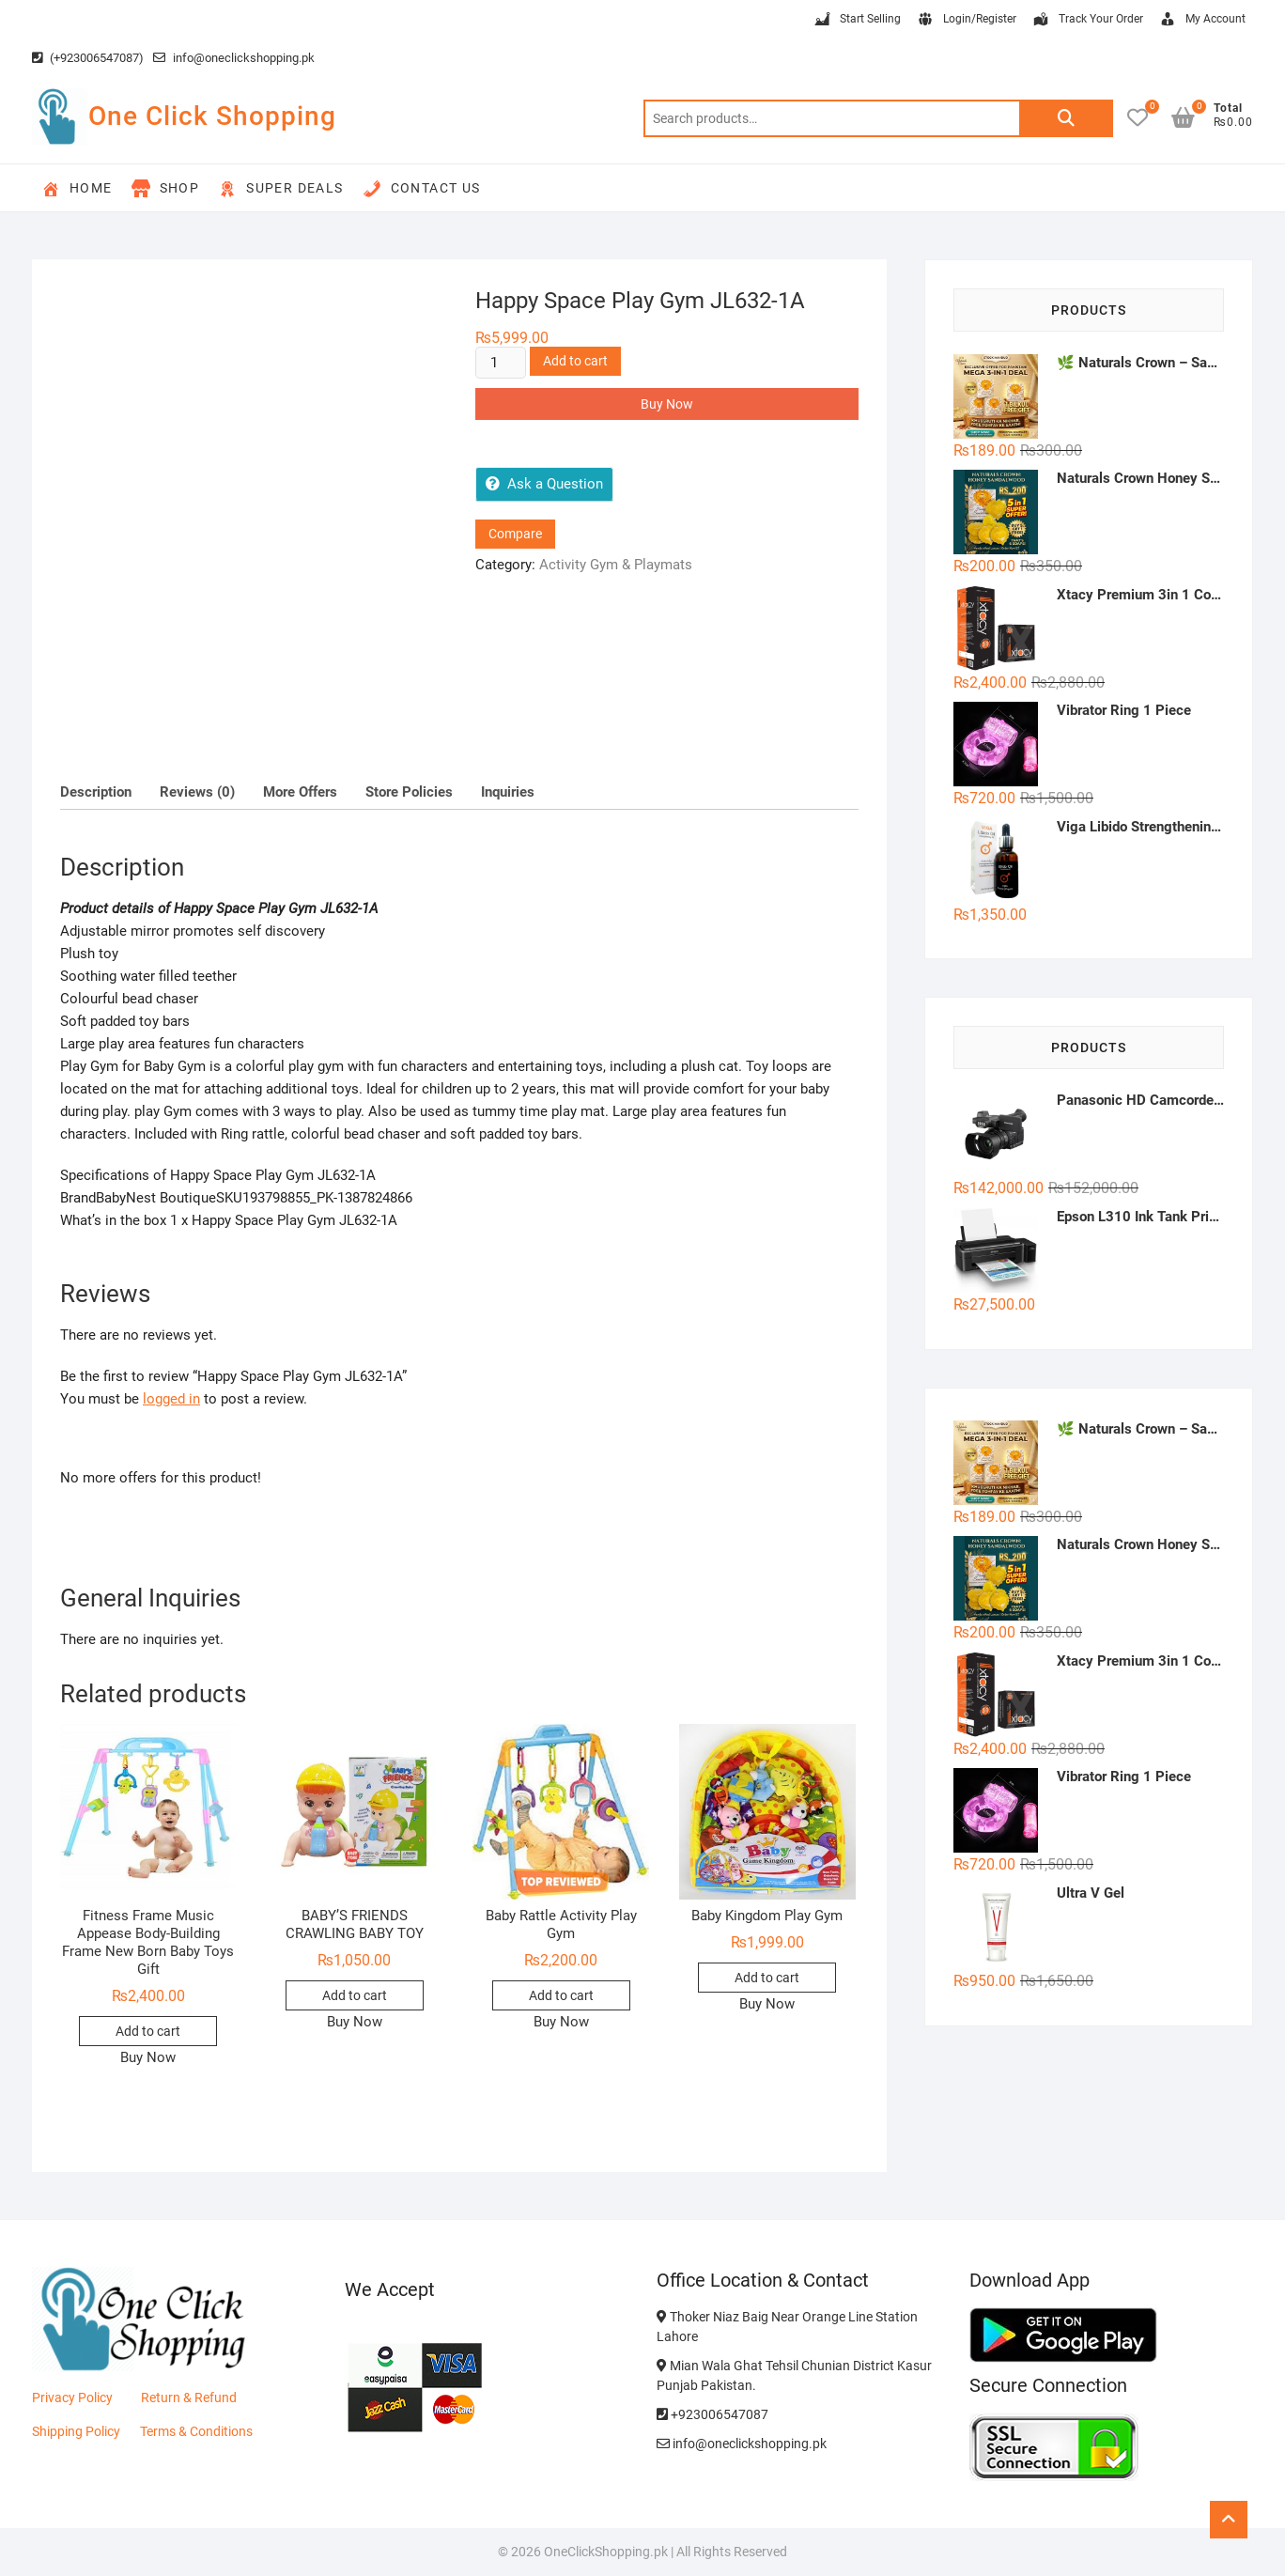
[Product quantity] (500, 363)
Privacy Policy (72, 2397)
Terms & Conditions (196, 2431)
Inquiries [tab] (507, 792)
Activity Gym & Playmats (615, 564)
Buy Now (667, 403)
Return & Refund (189, 2397)
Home (77, 188)
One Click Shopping (212, 116)
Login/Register (966, 19)
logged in (171, 1398)
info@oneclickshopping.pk (234, 58)
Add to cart (575, 360)
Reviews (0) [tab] (197, 792)
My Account (1202, 19)
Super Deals (280, 188)
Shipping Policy (76, 2431)
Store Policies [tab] (409, 792)
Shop (166, 188)
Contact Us (422, 188)
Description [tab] (96, 792)
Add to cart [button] (148, 2031)
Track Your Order (1087, 19)
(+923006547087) (88, 58)
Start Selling (857, 19)
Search (1066, 118)
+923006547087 (712, 2414)
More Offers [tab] (300, 792)
